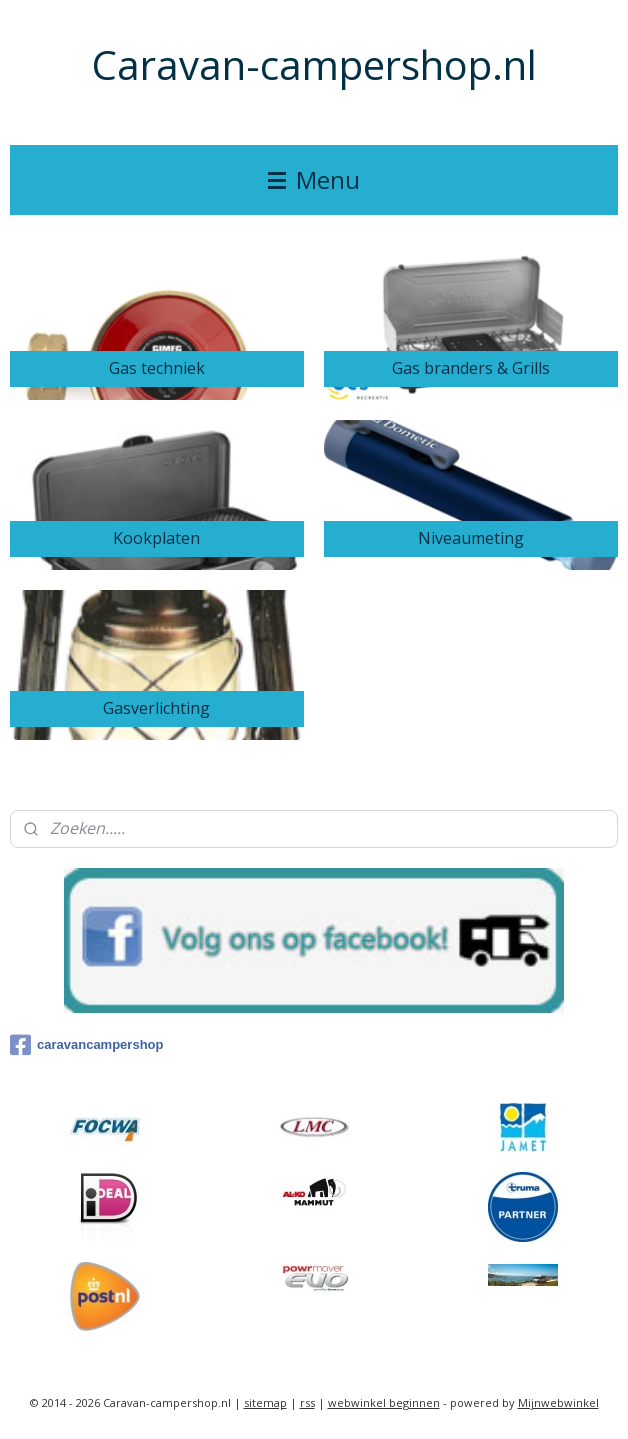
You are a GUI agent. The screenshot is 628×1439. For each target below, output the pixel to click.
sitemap (265, 1402)
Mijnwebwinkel (558, 1402)
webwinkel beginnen (384, 1402)
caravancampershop (86, 1045)
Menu (314, 179)
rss (307, 1402)
